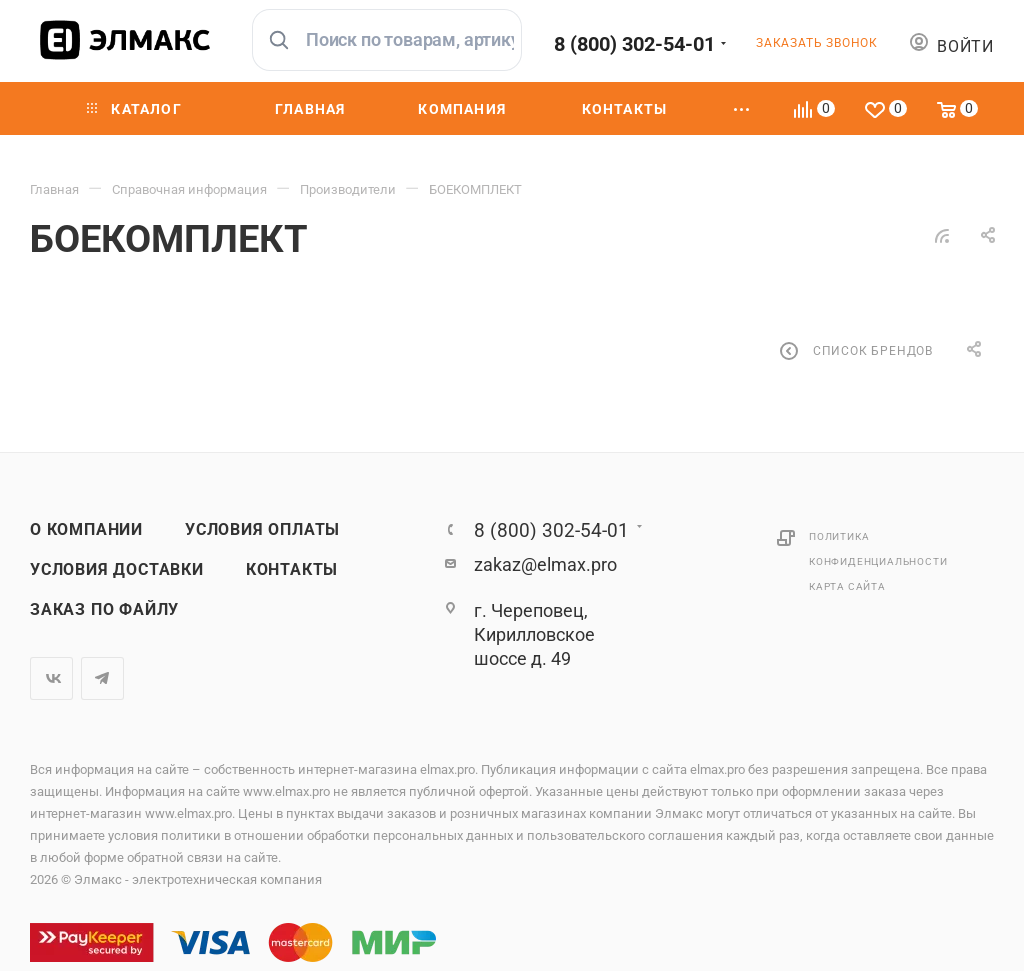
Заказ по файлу (104, 610)
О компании (86, 530)
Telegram (102, 678)
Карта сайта (847, 586)
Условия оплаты (262, 530)
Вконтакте (51, 678)
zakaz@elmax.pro (545, 564)
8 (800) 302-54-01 (634, 44)
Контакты (292, 570)
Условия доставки (117, 570)
